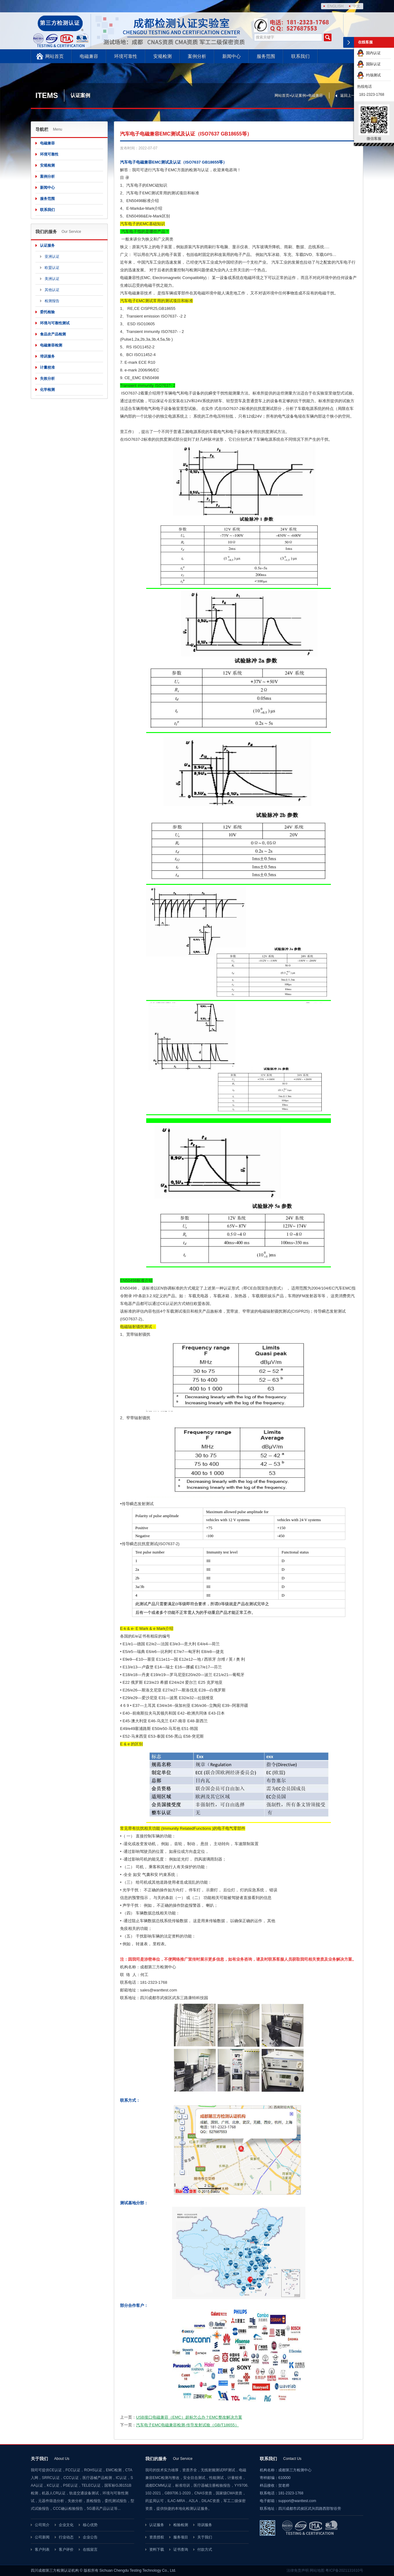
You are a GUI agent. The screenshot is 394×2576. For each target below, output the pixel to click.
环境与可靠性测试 (55, 323)
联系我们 (300, 56)
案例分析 (197, 56)
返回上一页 (349, 95)
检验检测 (180, 2525)
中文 (356, 6)
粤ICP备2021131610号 (344, 2570)
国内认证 (369, 53)
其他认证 (52, 290)
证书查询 (180, 2549)
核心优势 (90, 2525)
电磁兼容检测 (51, 345)
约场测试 (369, 75)
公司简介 (42, 2525)
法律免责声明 (298, 2570)
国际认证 (369, 64)
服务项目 (180, 2537)
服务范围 (266, 56)
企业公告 (90, 2537)
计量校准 (47, 367)
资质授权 (156, 2537)
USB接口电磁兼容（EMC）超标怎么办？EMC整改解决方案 (189, 2417)
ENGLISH (335, 6)
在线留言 (90, 2549)
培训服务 (47, 356)
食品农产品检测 (53, 334)
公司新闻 (42, 2537)
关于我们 (204, 2537)
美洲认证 (52, 279)
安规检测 (162, 56)
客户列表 (42, 2549)
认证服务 (47, 245)
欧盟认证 (52, 267)
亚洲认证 (52, 256)
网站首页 (54, 56)
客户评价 (66, 2549)
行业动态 (66, 2537)
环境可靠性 (125, 56)
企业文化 (66, 2525)
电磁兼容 (89, 56)
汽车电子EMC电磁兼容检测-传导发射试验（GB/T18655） (187, 2425)
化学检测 (47, 389)
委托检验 (47, 312)
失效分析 (47, 378)
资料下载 (156, 2549)
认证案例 (298, 95)
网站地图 (317, 2570)
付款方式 (204, 2549)
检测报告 (52, 301)
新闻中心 (231, 56)
